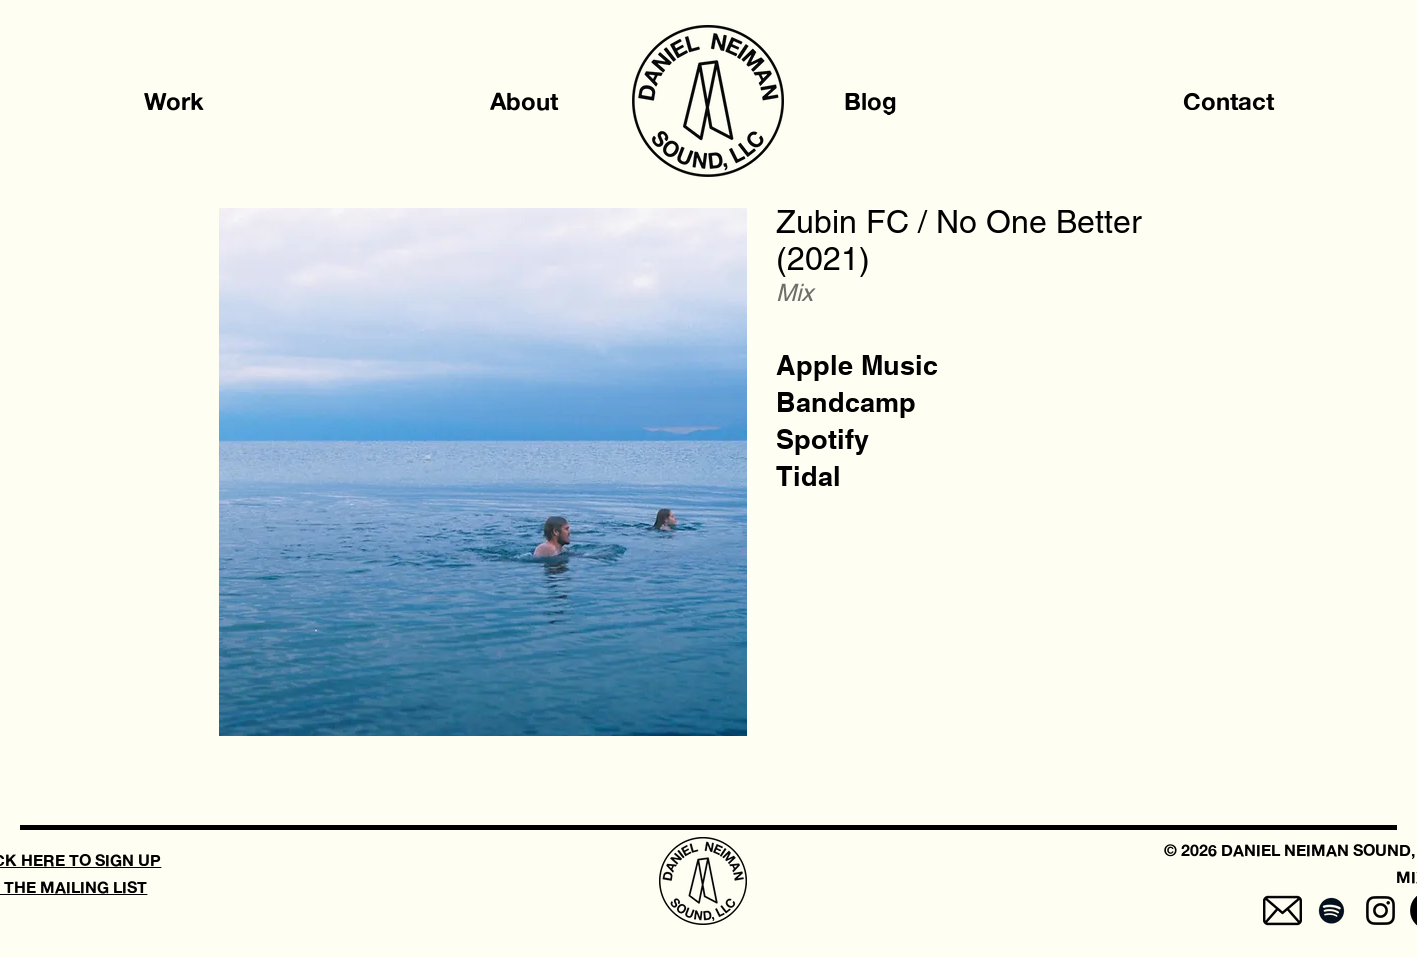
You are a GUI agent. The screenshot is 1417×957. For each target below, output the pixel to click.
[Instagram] (1380, 910)
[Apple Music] (857, 365)
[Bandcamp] (846, 402)
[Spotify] (822, 439)
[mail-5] (1282, 910)
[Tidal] (808, 476)
